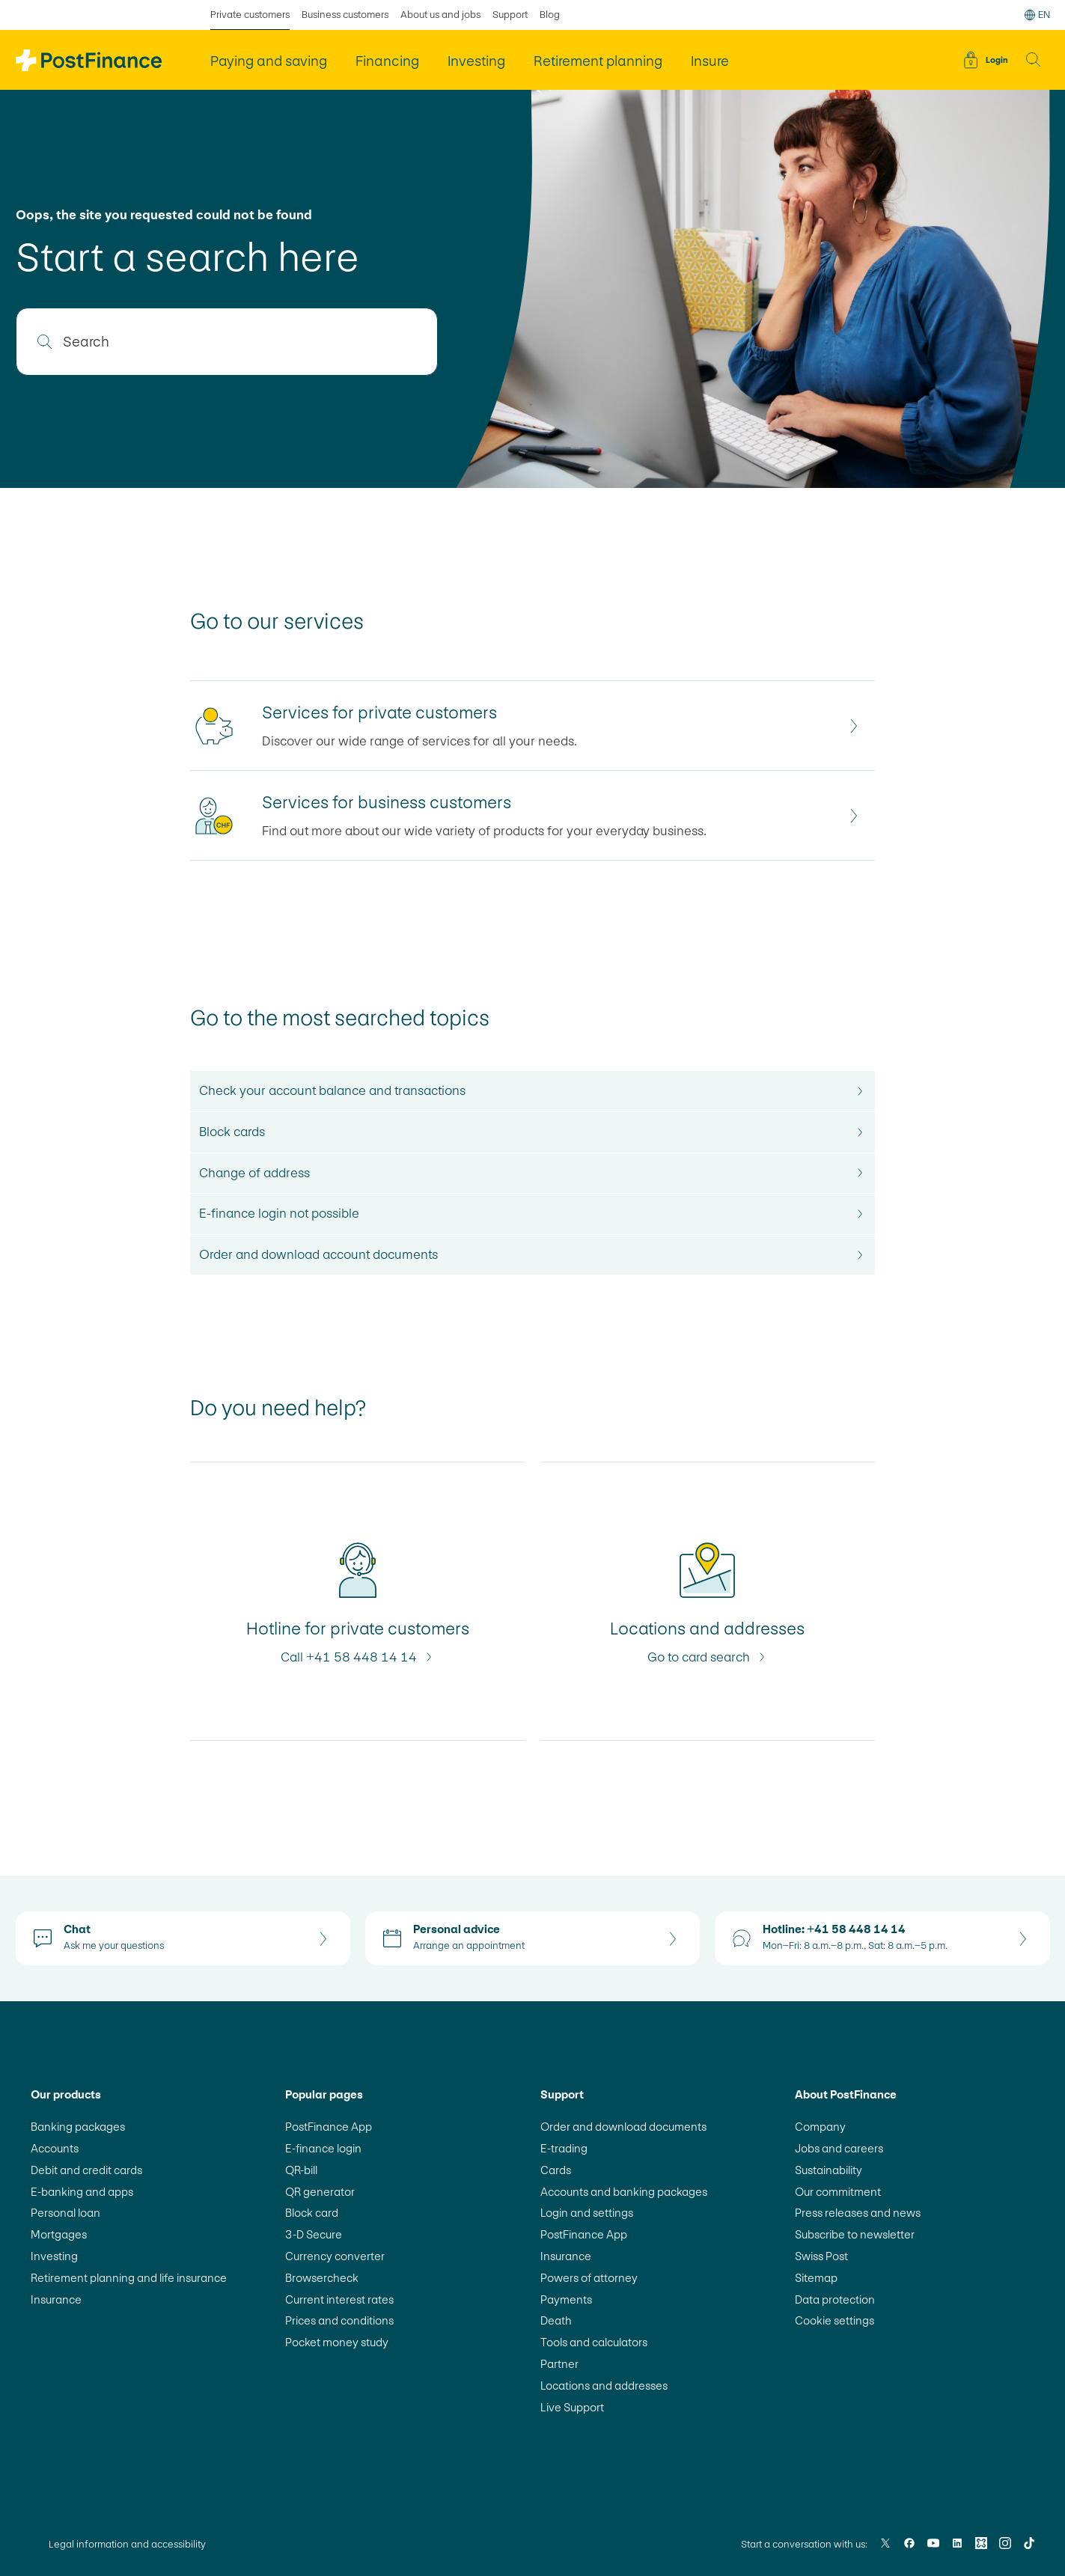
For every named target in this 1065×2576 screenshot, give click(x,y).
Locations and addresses (604, 2385)
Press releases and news (858, 2213)
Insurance (56, 2299)
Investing (54, 2256)
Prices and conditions (339, 2320)
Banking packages (78, 2126)
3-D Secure (313, 2234)
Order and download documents (623, 2126)
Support (510, 14)
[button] (1033, 60)
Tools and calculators (593, 2342)
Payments (566, 2299)
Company (820, 2126)
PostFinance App (328, 2126)
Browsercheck (321, 2278)
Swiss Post (821, 2256)
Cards (555, 2170)
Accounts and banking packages (623, 2192)
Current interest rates (339, 2299)
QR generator (320, 2192)
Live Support (572, 2407)
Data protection (835, 2299)
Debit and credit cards (86, 2170)
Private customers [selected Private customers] (250, 14)
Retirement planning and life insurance (129, 2278)
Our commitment (838, 2192)
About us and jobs (440, 14)
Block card (311, 2213)
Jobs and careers (839, 2148)
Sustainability (828, 2170)
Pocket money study (336, 2342)
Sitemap (816, 2278)
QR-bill (301, 2170)
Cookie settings (834, 2320)
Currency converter (335, 2256)
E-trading (564, 2148)
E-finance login (323, 2148)
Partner (559, 2364)
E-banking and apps (82, 2192)
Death (556, 2320)
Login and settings (586, 2213)
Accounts (55, 2148)
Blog (550, 14)
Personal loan (65, 2213)
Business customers (345, 14)
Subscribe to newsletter (855, 2234)
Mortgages (59, 2234)
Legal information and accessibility (127, 2544)
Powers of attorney (589, 2278)
